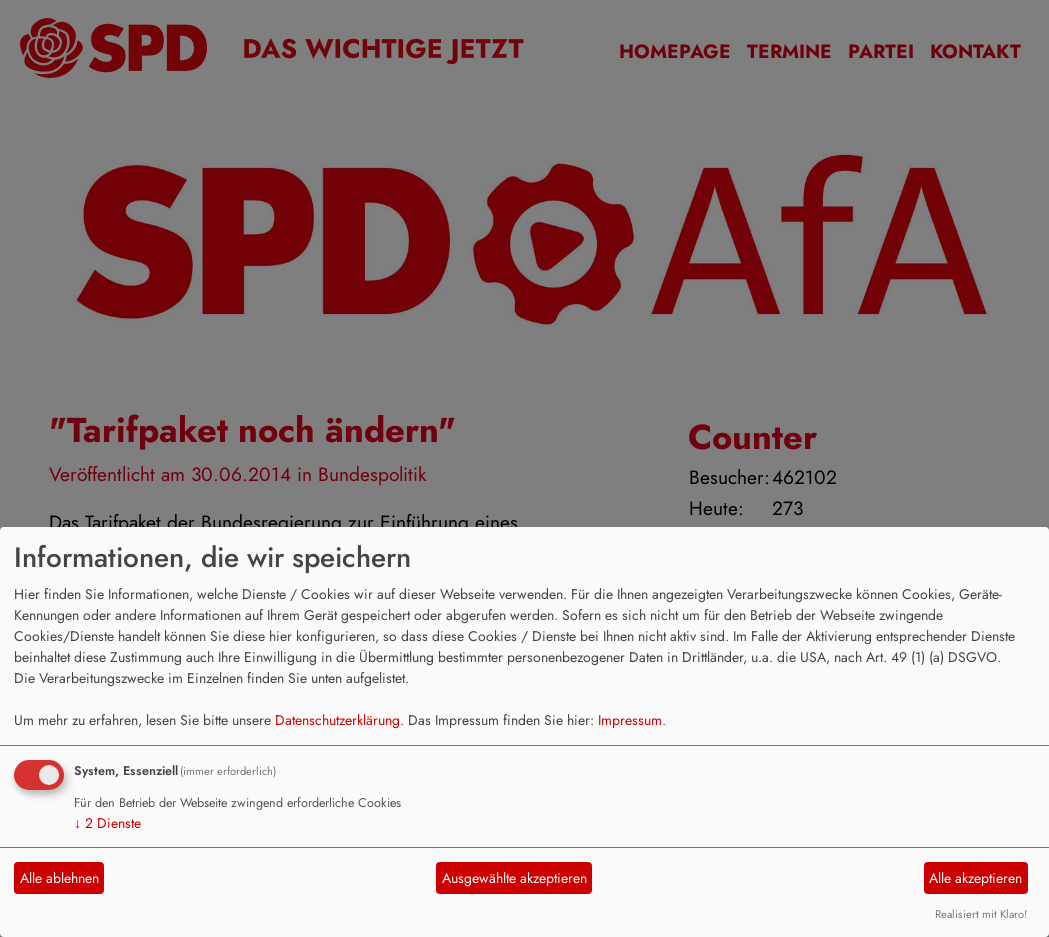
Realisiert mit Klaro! (981, 914)
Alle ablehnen (59, 878)
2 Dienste (107, 823)
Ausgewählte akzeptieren (514, 878)
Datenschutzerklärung (337, 720)
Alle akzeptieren (975, 878)
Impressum (630, 720)
